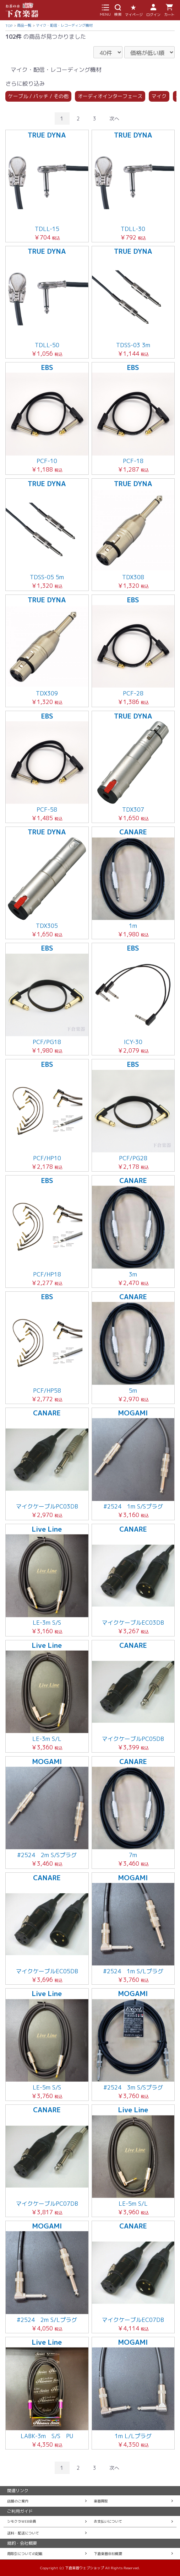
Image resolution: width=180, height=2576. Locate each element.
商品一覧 (24, 25)
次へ (114, 118)
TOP (8, 25)
